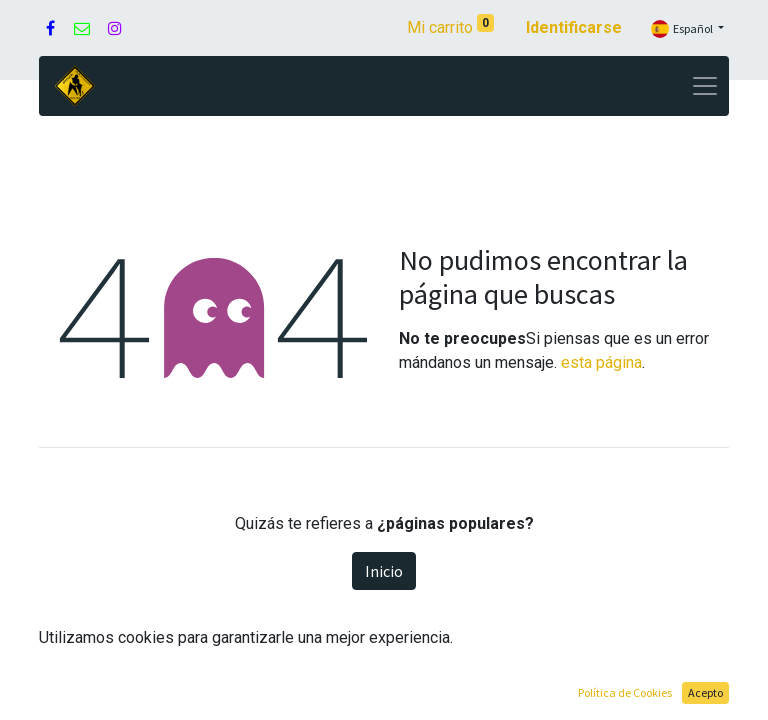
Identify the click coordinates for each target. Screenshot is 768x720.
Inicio (384, 571)
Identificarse (574, 27)
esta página (601, 362)
